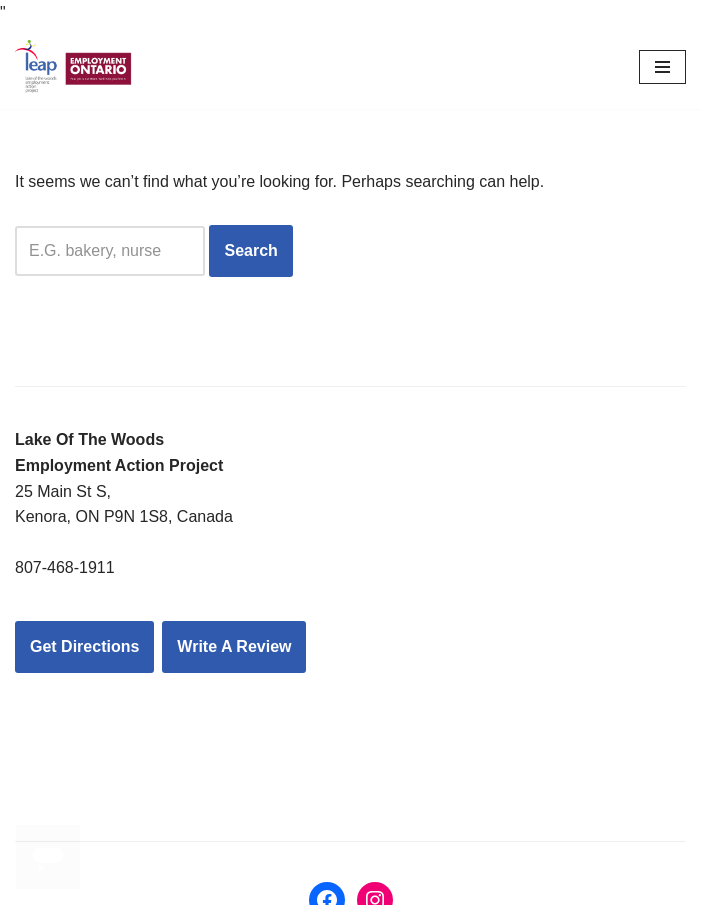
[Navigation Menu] (662, 67)
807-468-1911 (65, 567)
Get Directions (84, 646)
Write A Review (234, 646)
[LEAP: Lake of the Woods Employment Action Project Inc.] (75, 68)
